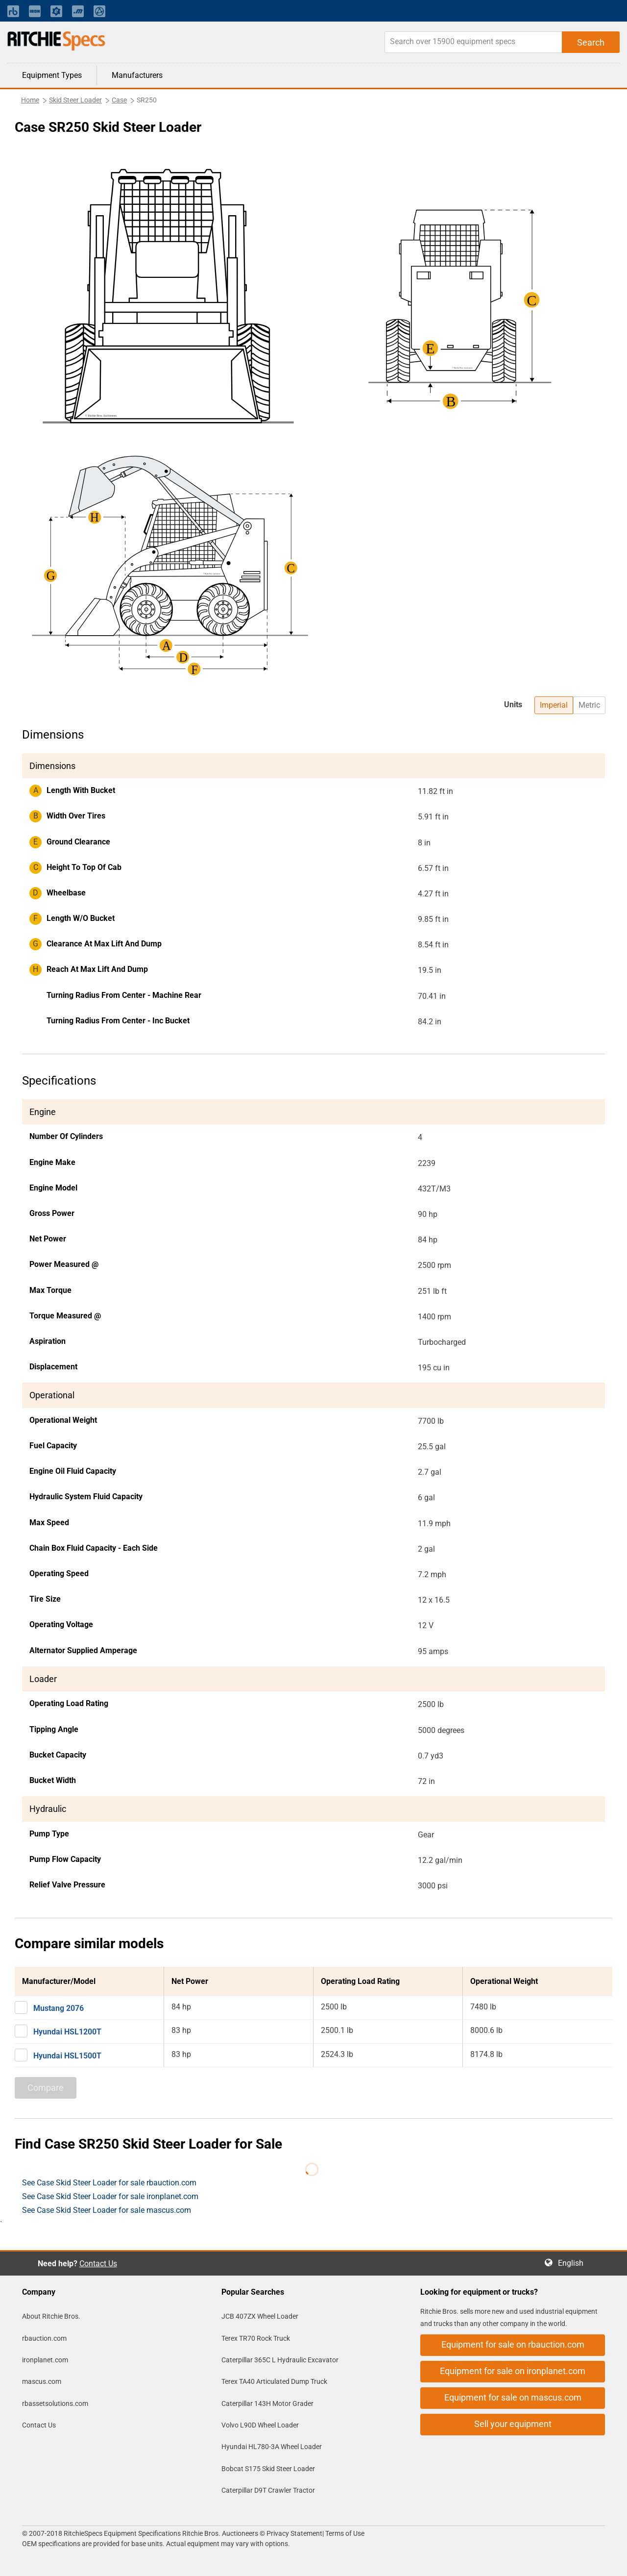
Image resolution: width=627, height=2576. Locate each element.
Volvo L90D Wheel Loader (260, 2425)
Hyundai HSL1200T (67, 2031)
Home (30, 100)
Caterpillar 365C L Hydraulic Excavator (279, 2360)
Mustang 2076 (58, 2008)
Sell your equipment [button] (513, 2424)
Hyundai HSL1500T (67, 2055)
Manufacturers (137, 75)
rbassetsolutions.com (55, 2403)
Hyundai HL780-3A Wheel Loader (271, 2447)
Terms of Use (344, 2533)
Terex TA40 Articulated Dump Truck (274, 2381)
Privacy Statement (294, 2533)
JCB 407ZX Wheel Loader (259, 2316)
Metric (589, 705)
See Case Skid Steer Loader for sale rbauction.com (109, 2182)
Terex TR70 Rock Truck (255, 2338)
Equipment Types (52, 75)
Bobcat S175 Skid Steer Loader (268, 2469)
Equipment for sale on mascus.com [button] (512, 2397)
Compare (45, 2087)
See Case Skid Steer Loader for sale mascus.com (106, 2210)
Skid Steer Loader (75, 100)
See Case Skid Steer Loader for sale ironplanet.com (110, 2196)
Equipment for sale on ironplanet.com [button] (512, 2371)
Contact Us (98, 2263)
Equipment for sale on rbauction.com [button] (512, 2344)
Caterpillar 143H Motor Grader (267, 2403)
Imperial (554, 705)
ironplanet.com (45, 2360)
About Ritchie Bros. (51, 2316)
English (573, 2263)
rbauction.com (44, 2338)
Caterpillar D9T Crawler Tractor (268, 2490)
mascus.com (41, 2381)
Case (119, 100)
